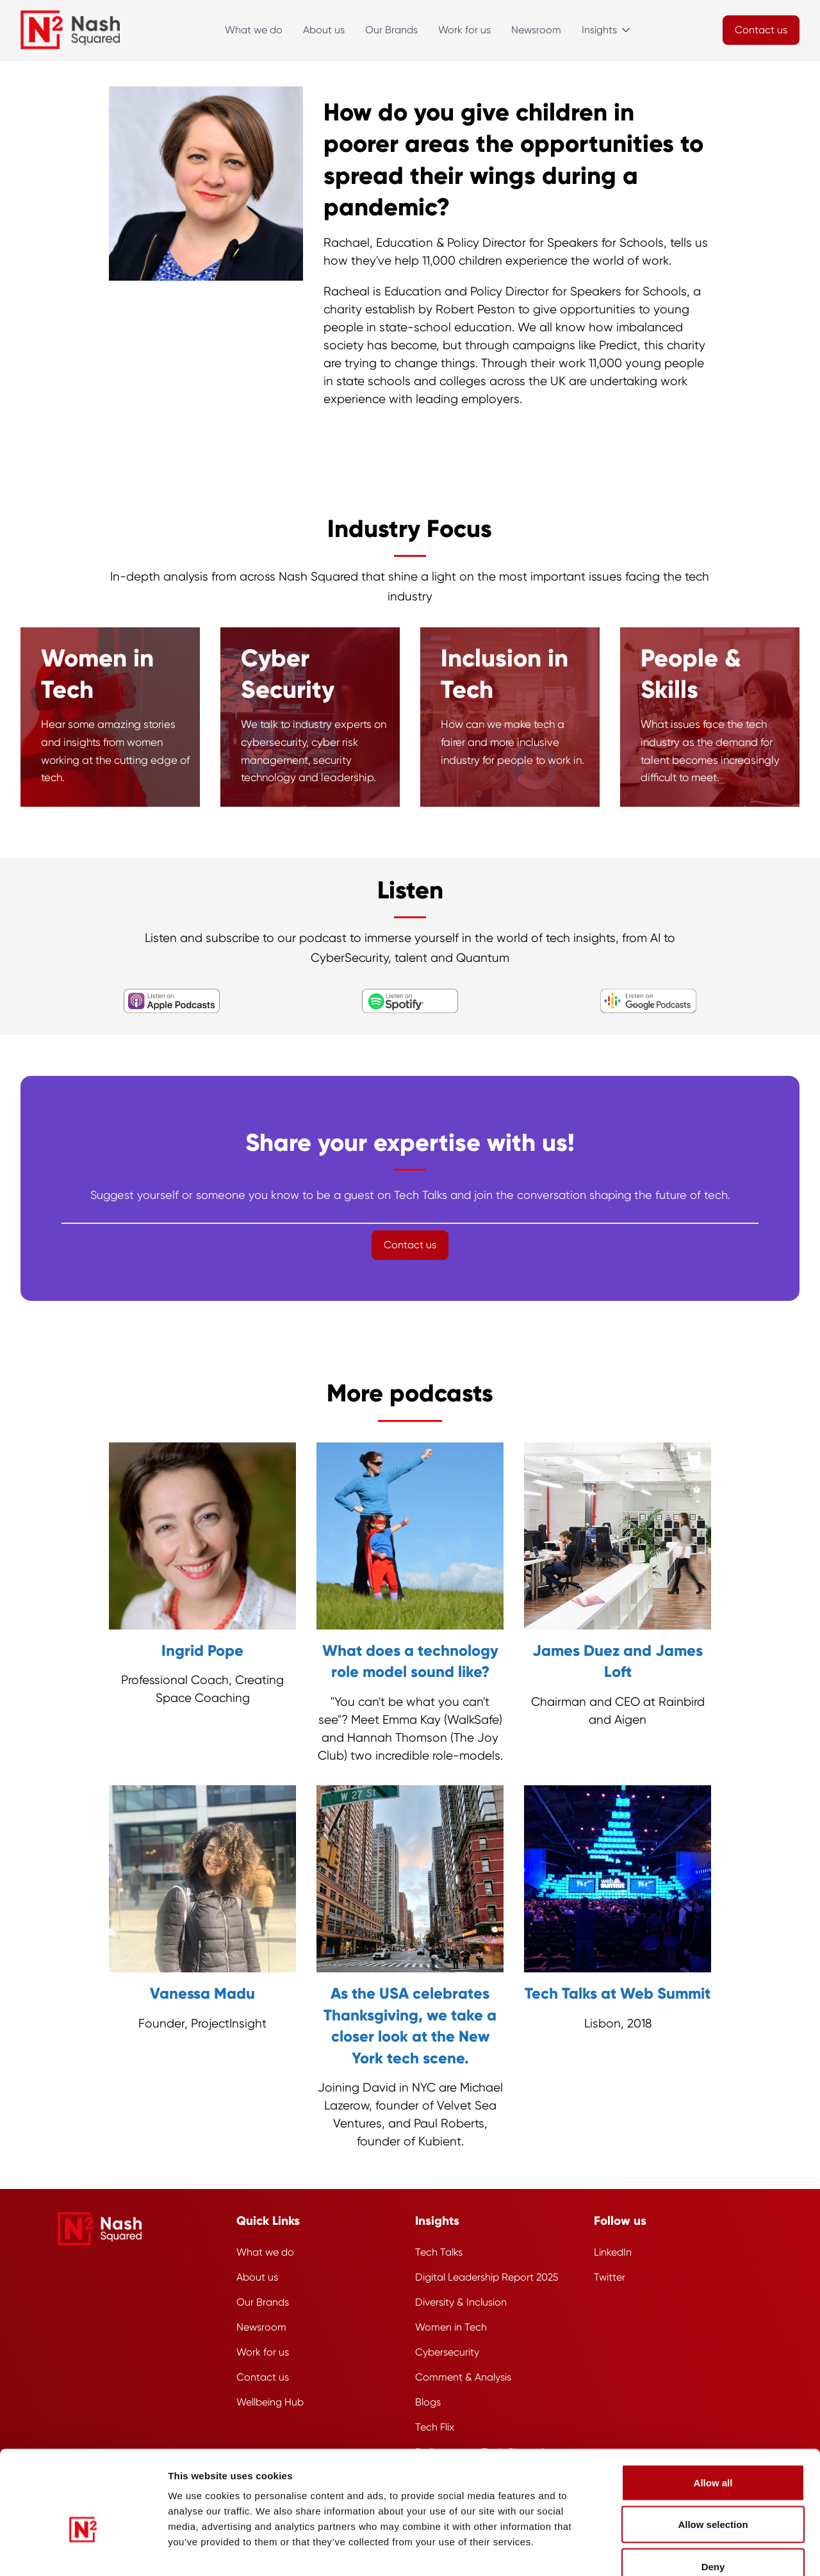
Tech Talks (439, 2252)
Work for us (464, 30)
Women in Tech (451, 2327)
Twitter (609, 2277)
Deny (713, 2491)
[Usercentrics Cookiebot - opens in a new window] (83, 2551)
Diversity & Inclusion (461, 2302)
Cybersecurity (447, 2352)
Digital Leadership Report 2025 (487, 2277)
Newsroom (536, 30)
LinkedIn (613, 2252)
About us (324, 30)
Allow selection (713, 2450)
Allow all (713, 2407)
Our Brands (391, 30)
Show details (695, 2550)
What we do (254, 30)
